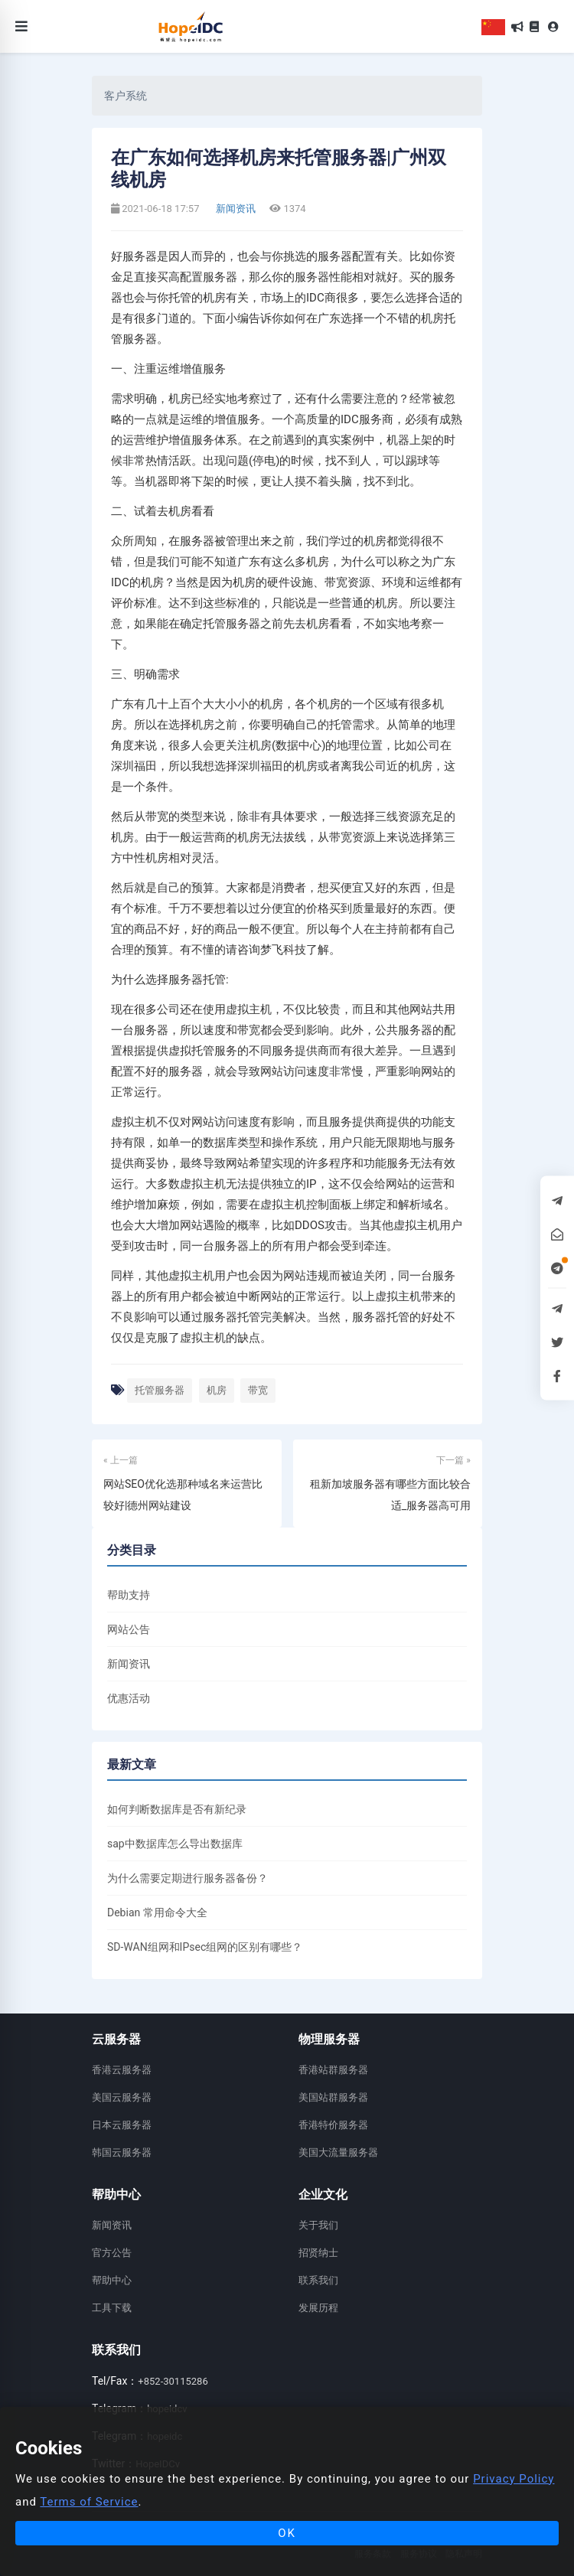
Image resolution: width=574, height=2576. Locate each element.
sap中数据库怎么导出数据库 (175, 1843)
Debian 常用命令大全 (157, 1912)
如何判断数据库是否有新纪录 (176, 1809)
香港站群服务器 (333, 2069)
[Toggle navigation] (21, 26)
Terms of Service (89, 2502)
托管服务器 (159, 1390)
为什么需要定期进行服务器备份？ (187, 1878)
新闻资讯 (235, 208)
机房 (217, 1390)
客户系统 (125, 96)
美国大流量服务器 (338, 2152)
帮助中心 (112, 2280)
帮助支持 (128, 1595)
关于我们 (318, 2225)
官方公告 (112, 2252)
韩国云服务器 (122, 2152)
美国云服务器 (122, 2097)
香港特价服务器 (333, 2125)
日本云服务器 (122, 2125)
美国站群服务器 (333, 2097)
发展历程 (318, 2308)
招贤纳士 (318, 2252)
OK (287, 2533)
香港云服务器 (122, 2069)
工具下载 (112, 2308)
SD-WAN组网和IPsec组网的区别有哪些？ (204, 1947)
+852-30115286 (172, 2381)
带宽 (258, 1390)
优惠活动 (128, 1698)
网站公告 (128, 1629)
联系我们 (318, 2280)
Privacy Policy (513, 2479)
